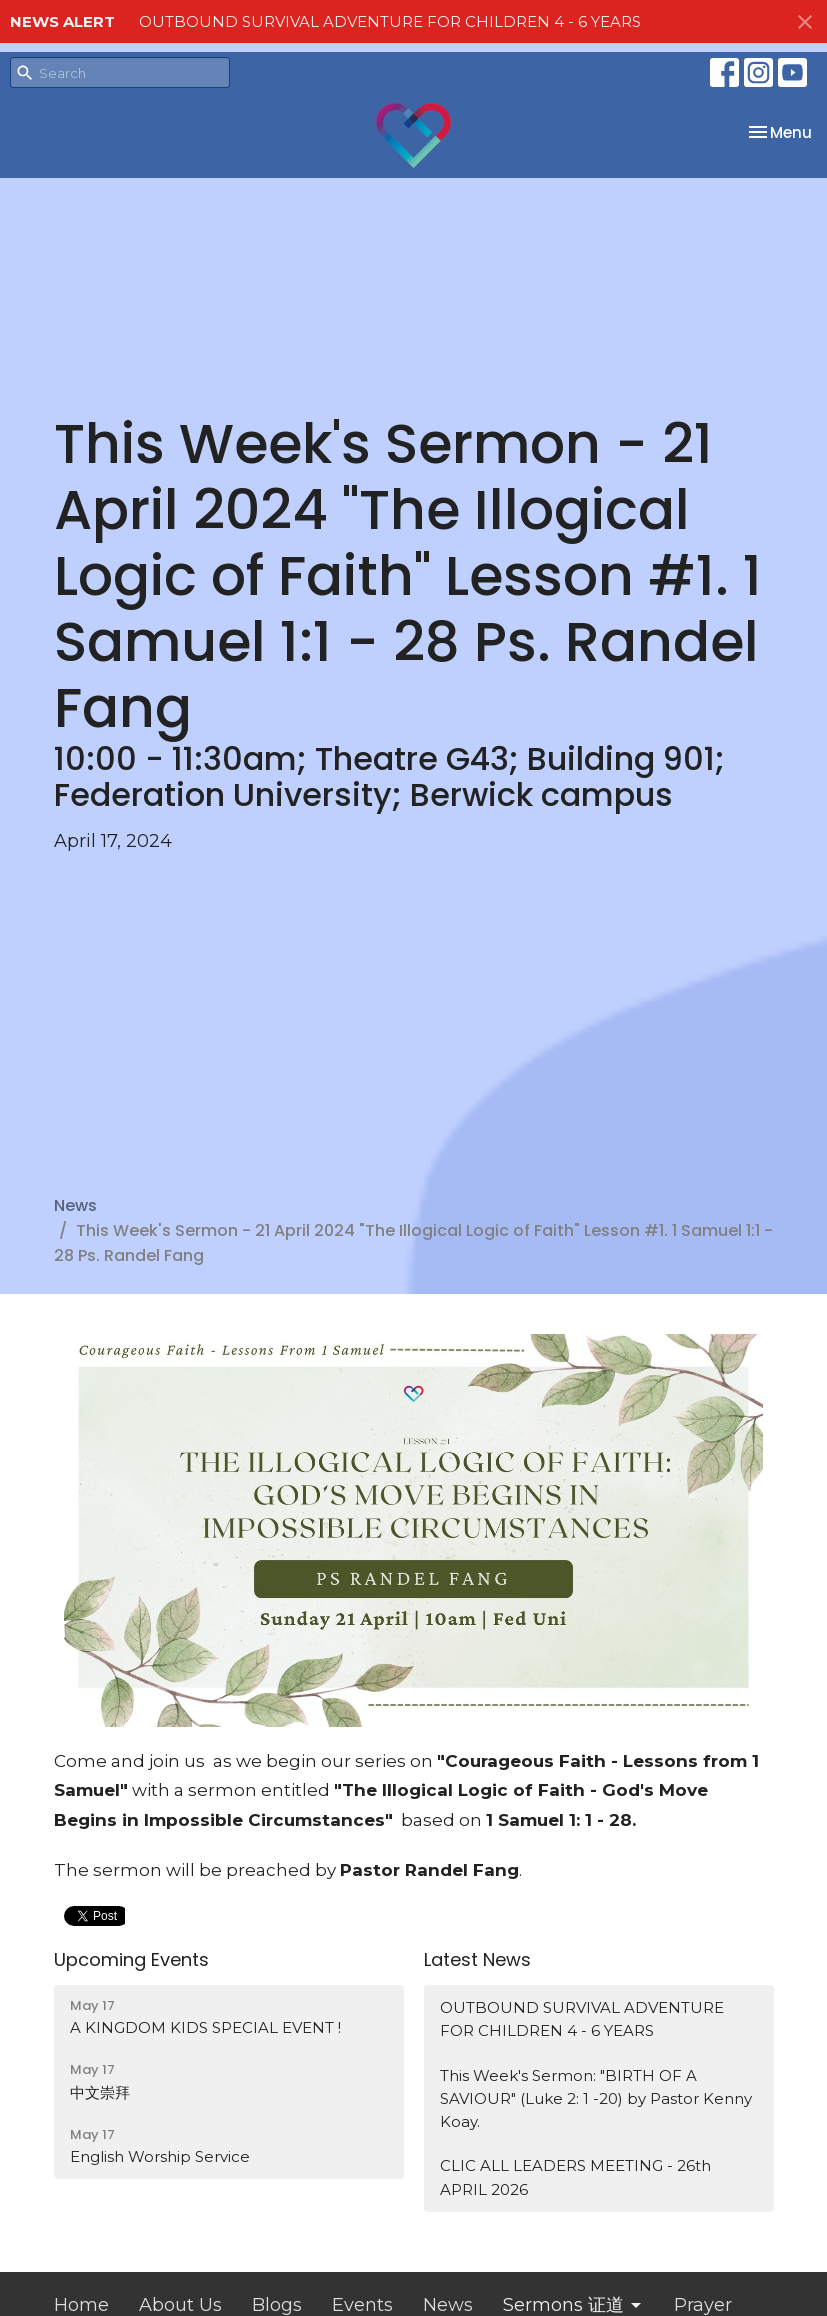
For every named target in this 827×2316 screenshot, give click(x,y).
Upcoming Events (131, 1959)
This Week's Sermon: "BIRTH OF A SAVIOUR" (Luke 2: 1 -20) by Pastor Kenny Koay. (596, 2099)
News (75, 1205)
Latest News (477, 1959)
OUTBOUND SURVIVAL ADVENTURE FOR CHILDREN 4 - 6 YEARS (390, 21)
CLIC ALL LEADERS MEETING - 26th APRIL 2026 (575, 2177)
